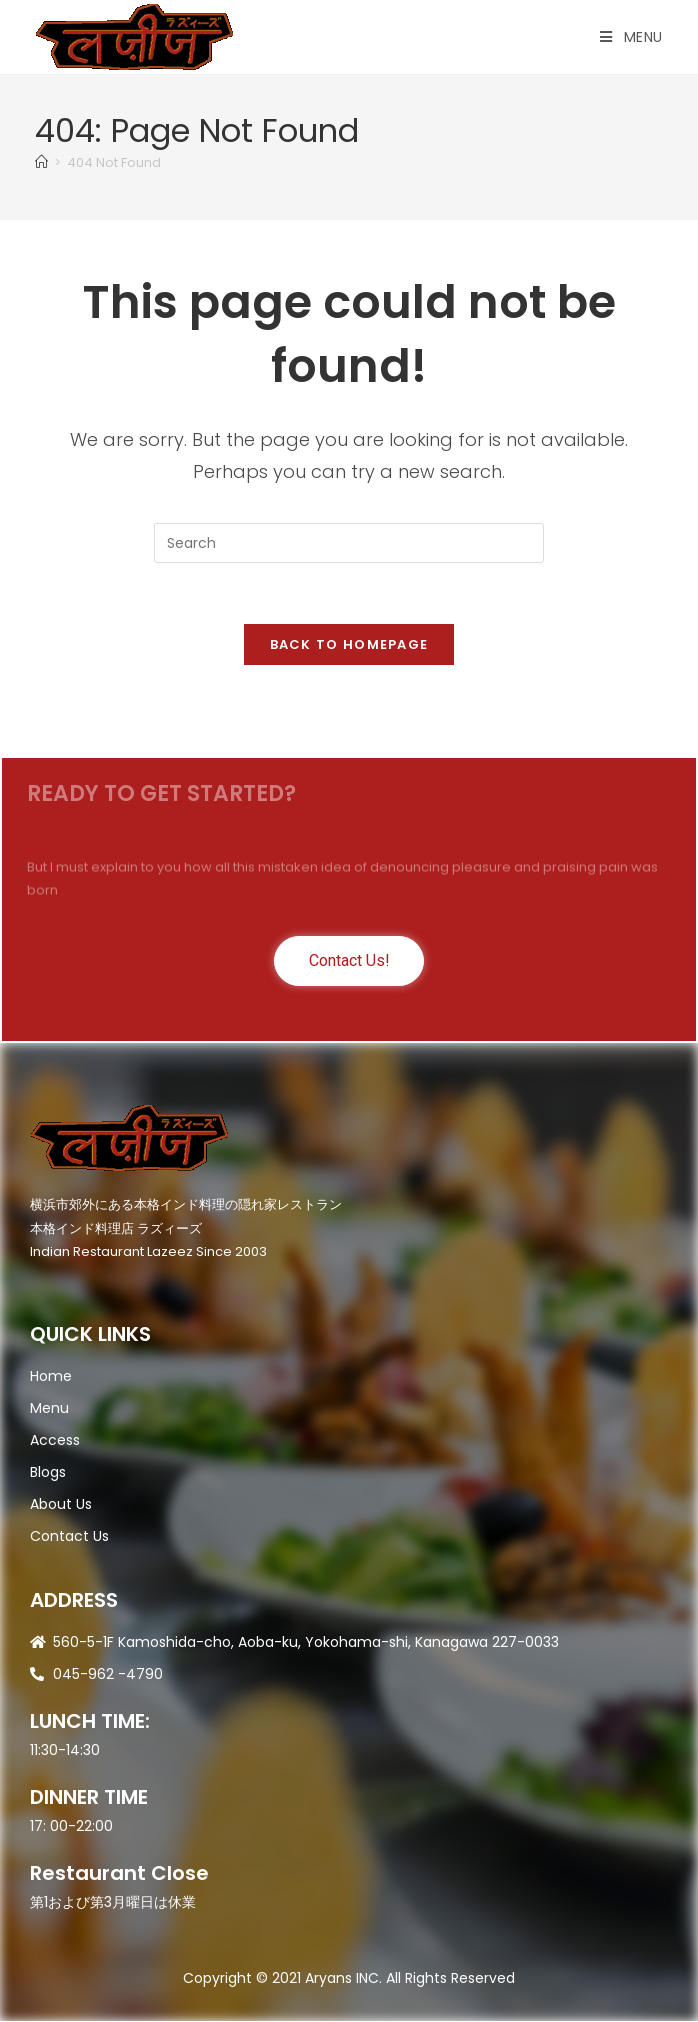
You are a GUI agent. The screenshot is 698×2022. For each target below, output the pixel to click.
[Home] (41, 162)
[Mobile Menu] (631, 37)
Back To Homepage (349, 644)
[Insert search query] (349, 543)
